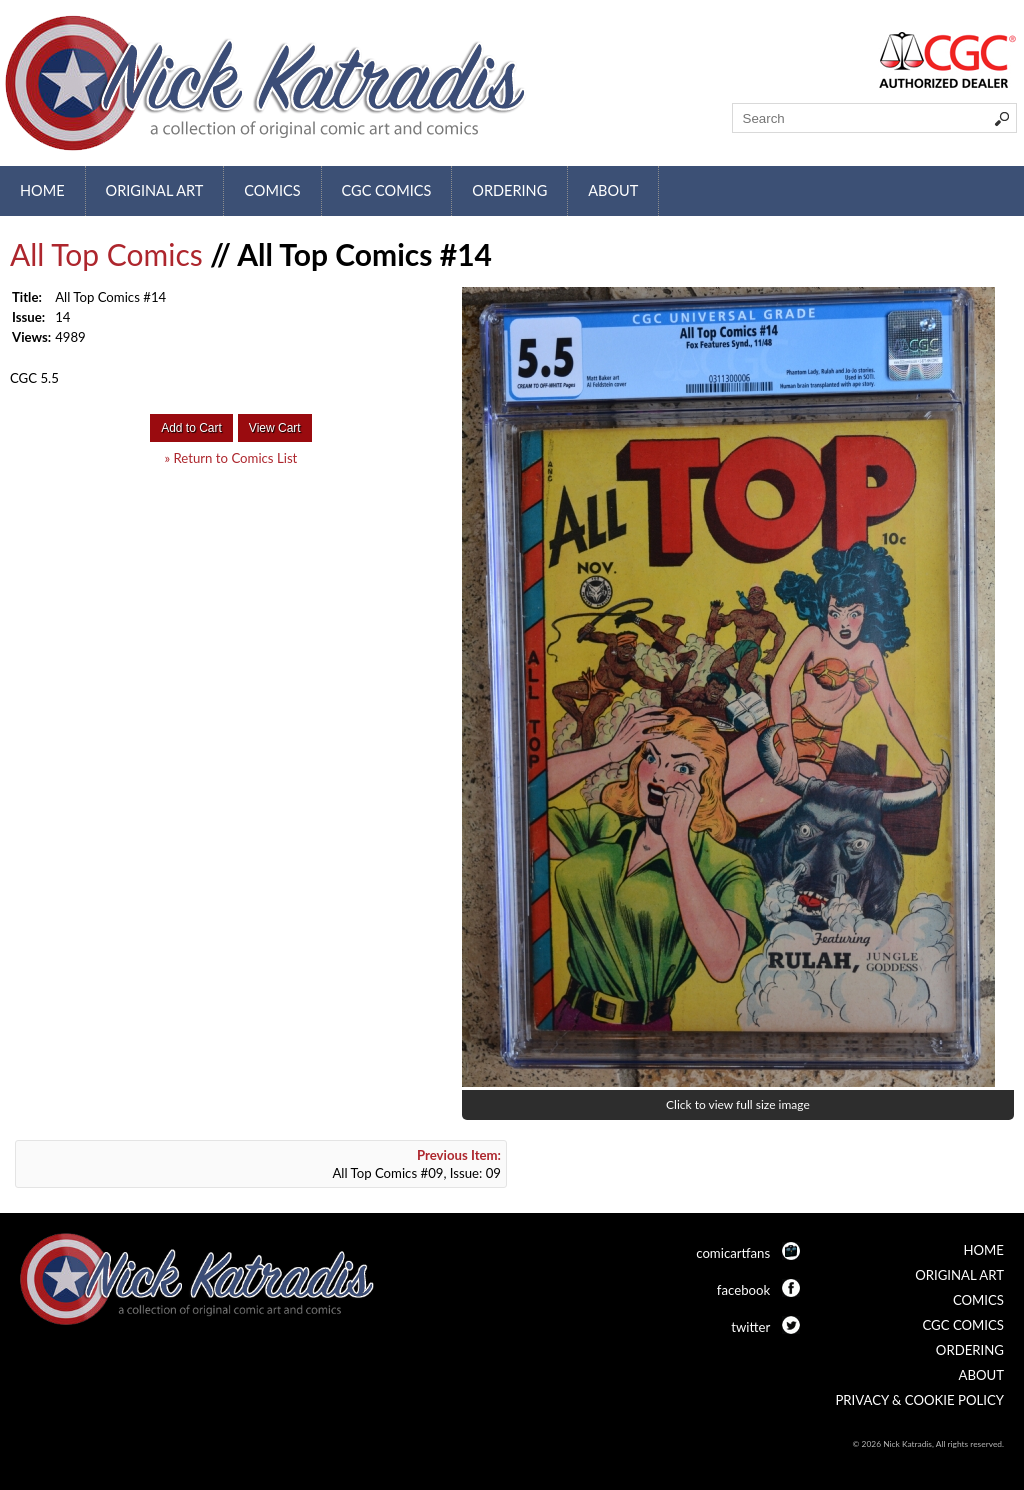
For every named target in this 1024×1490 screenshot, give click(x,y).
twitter (750, 1327)
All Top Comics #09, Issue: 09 (416, 1164)
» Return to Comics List (230, 458)
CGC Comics (387, 190)
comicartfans (733, 1253)
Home (42, 190)
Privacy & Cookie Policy (919, 1400)
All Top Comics (106, 254)
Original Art (155, 190)
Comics (272, 190)
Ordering (509, 190)
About (613, 190)
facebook (743, 1290)
